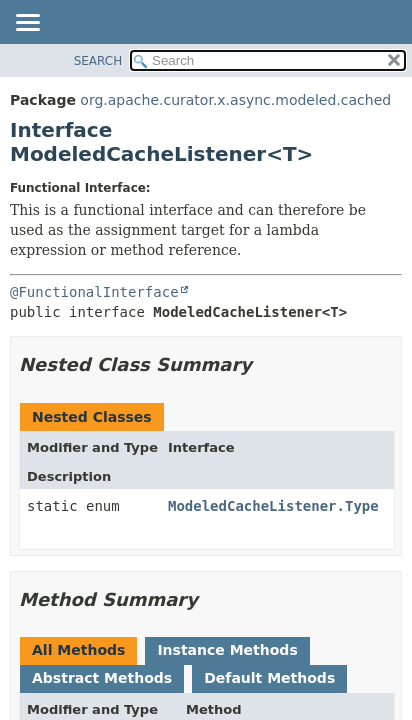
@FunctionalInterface (94, 292)
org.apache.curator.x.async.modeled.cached (235, 100)
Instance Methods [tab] (227, 650)
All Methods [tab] (78, 650)
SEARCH (98, 61)
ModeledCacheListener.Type (273, 506)
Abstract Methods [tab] (102, 678)
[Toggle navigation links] (27, 24)
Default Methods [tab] (269, 678)
